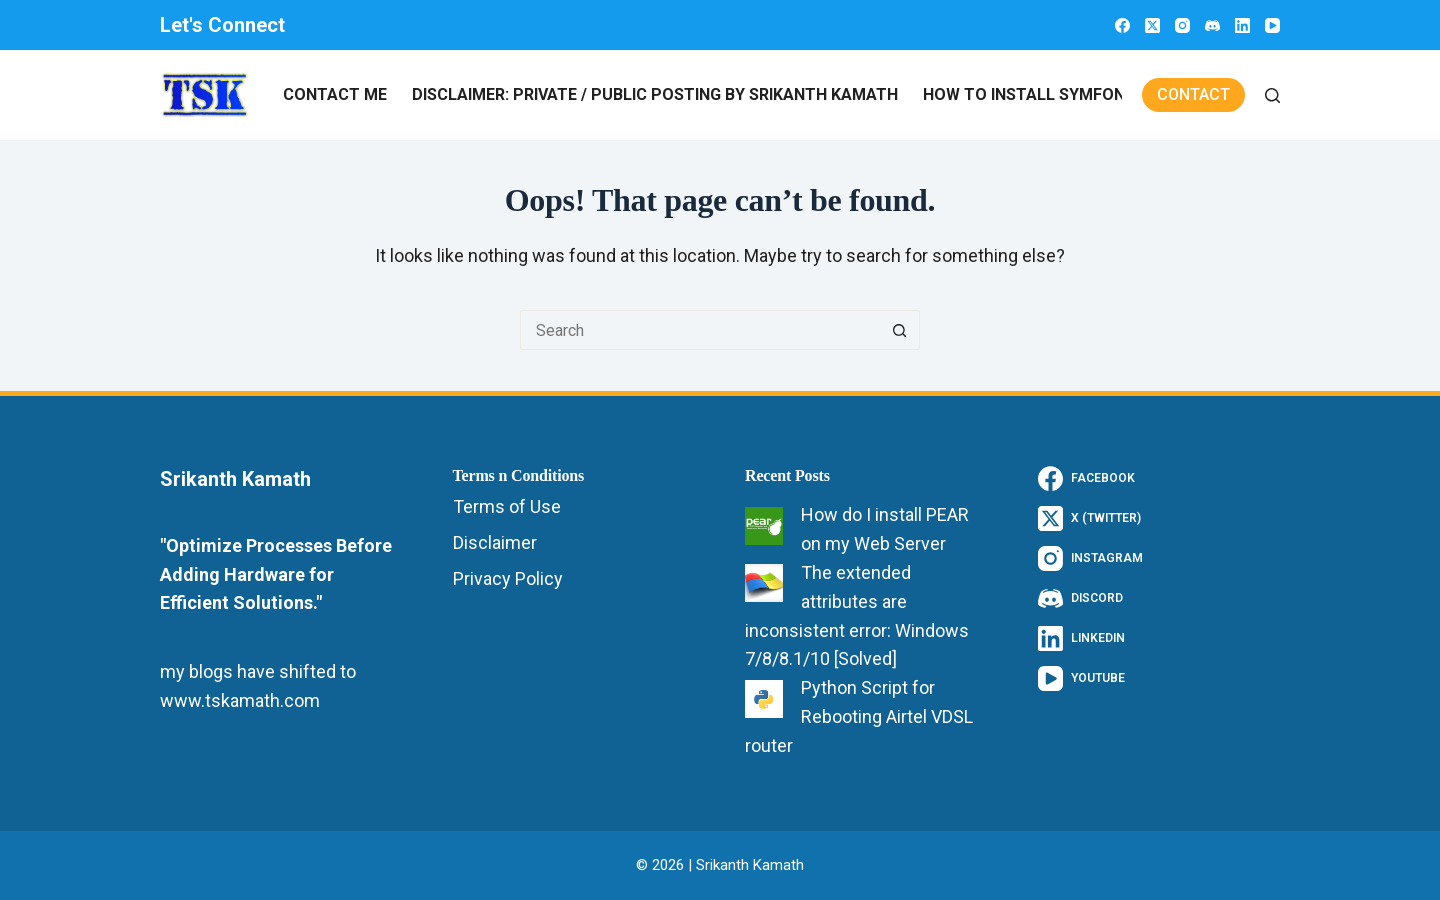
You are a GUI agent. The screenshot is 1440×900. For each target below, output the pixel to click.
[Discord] (1212, 25)
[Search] (1272, 95)
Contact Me (335, 94)
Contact (1193, 94)
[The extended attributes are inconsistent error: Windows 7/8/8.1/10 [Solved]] (764, 583)
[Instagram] (1182, 25)
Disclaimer (495, 542)
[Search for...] (700, 330)
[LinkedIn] (1242, 25)
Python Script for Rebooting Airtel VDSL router (859, 716)
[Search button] (900, 330)
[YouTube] (1272, 25)
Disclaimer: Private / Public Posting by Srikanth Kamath (655, 94)
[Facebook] (1122, 25)
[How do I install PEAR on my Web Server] (764, 526)
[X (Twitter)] (1152, 25)
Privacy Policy (508, 578)
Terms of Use (507, 506)
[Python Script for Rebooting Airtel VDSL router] (764, 699)
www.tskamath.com (240, 700)
